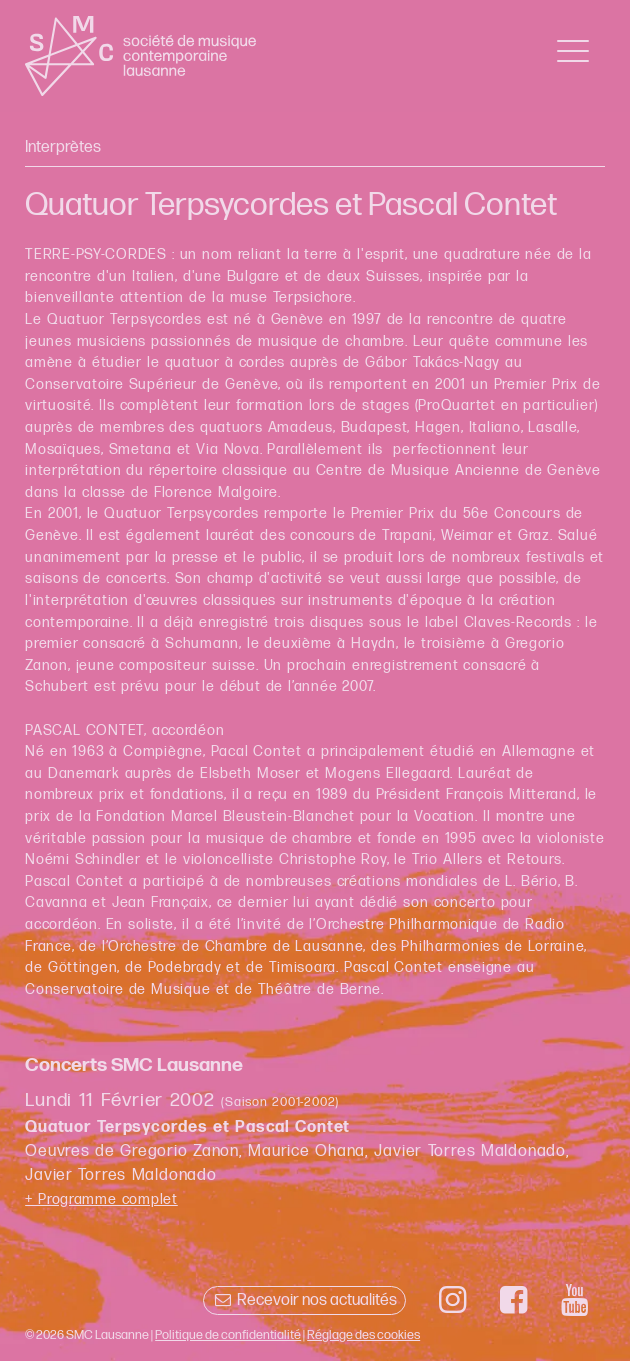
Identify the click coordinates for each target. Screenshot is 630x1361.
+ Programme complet (101, 1199)
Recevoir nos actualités (304, 1300)
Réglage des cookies (363, 1335)
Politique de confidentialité (228, 1335)
